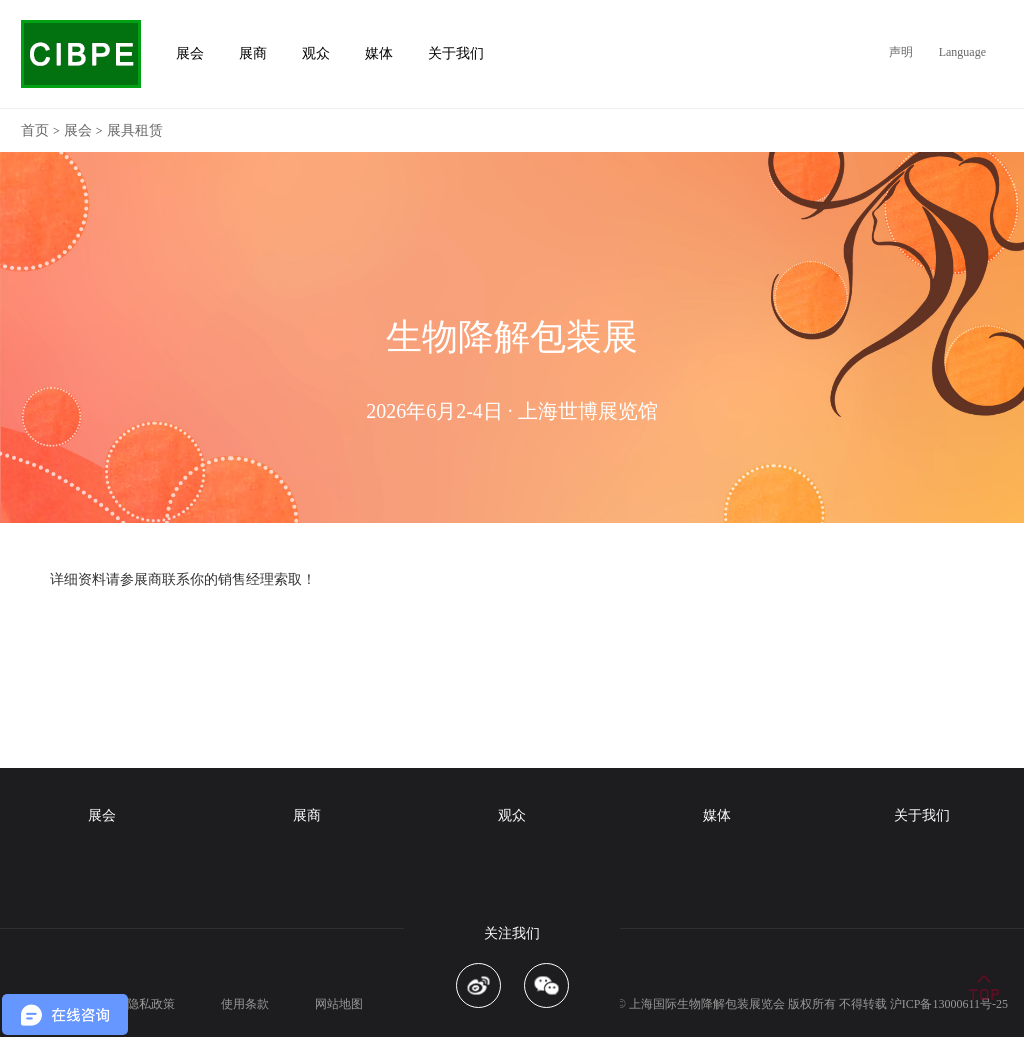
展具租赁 (135, 130)
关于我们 (922, 815)
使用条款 (245, 1004)
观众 (512, 815)
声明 (901, 52)
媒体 (717, 815)
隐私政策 (151, 1004)
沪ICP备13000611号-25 (949, 1004)
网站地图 (339, 1004)
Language (962, 52)
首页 (35, 130)
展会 (78, 130)
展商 (307, 815)
